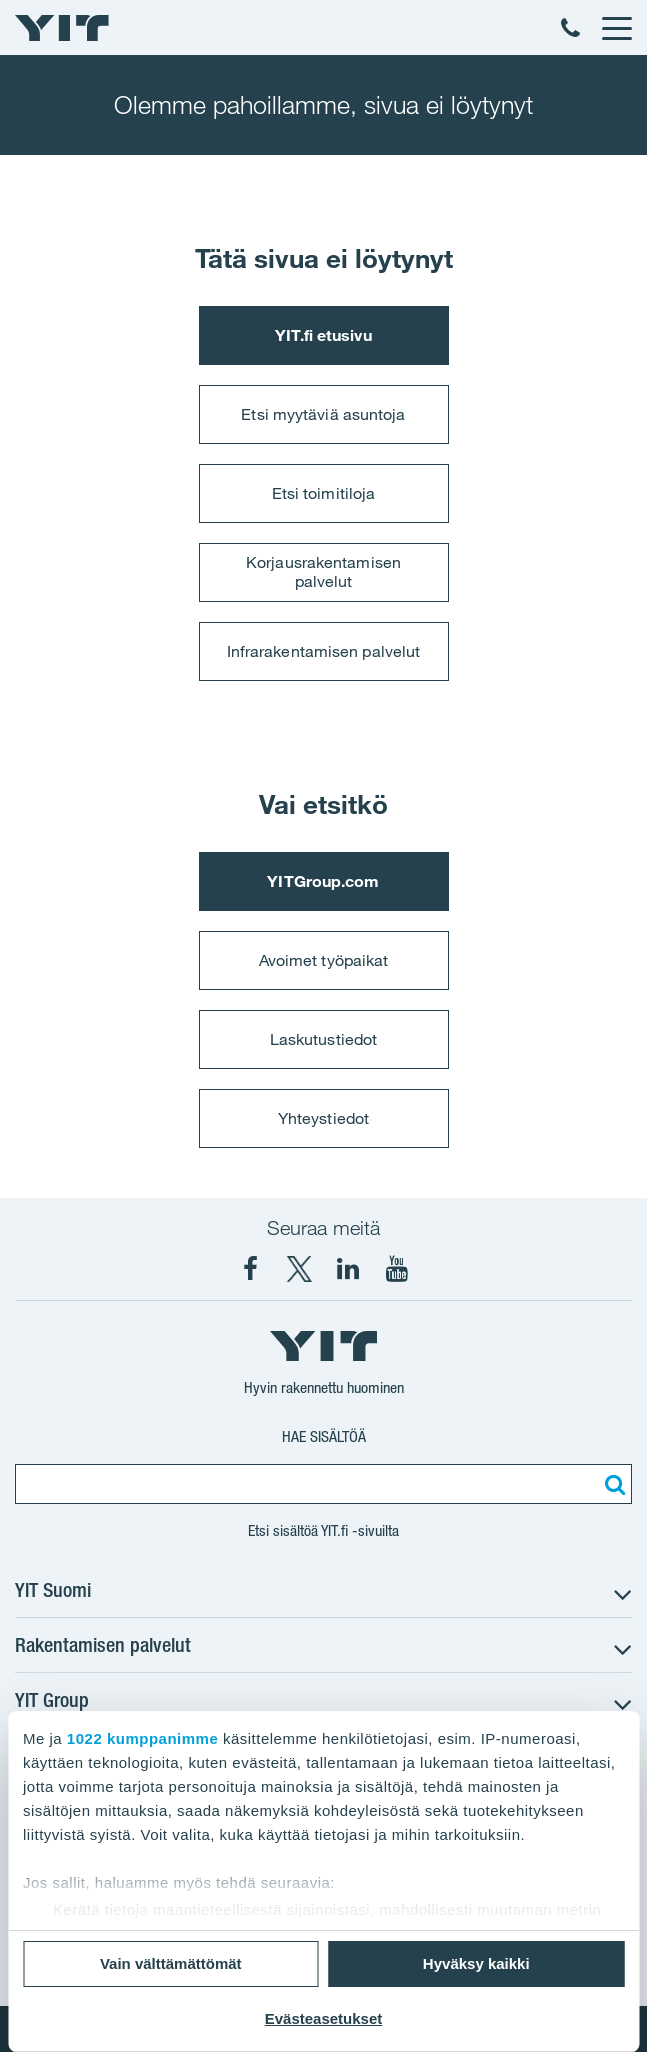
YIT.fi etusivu (323, 335)
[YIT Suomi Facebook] (250, 1269)
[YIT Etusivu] (62, 28)
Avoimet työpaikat (324, 960)
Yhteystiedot (323, 1118)
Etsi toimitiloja (324, 493)
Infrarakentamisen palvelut (324, 651)
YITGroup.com (323, 881)
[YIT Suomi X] (299, 1269)
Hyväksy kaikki (476, 1963)
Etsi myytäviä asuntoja (323, 414)
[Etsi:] (612, 1484)
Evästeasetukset (324, 2018)
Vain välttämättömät (171, 1963)
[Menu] (616, 28)
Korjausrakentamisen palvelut (323, 571)
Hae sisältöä (324, 1436)
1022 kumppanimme (142, 1738)
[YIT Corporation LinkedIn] (348, 1269)
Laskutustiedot (323, 1039)
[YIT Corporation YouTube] (397, 1269)
